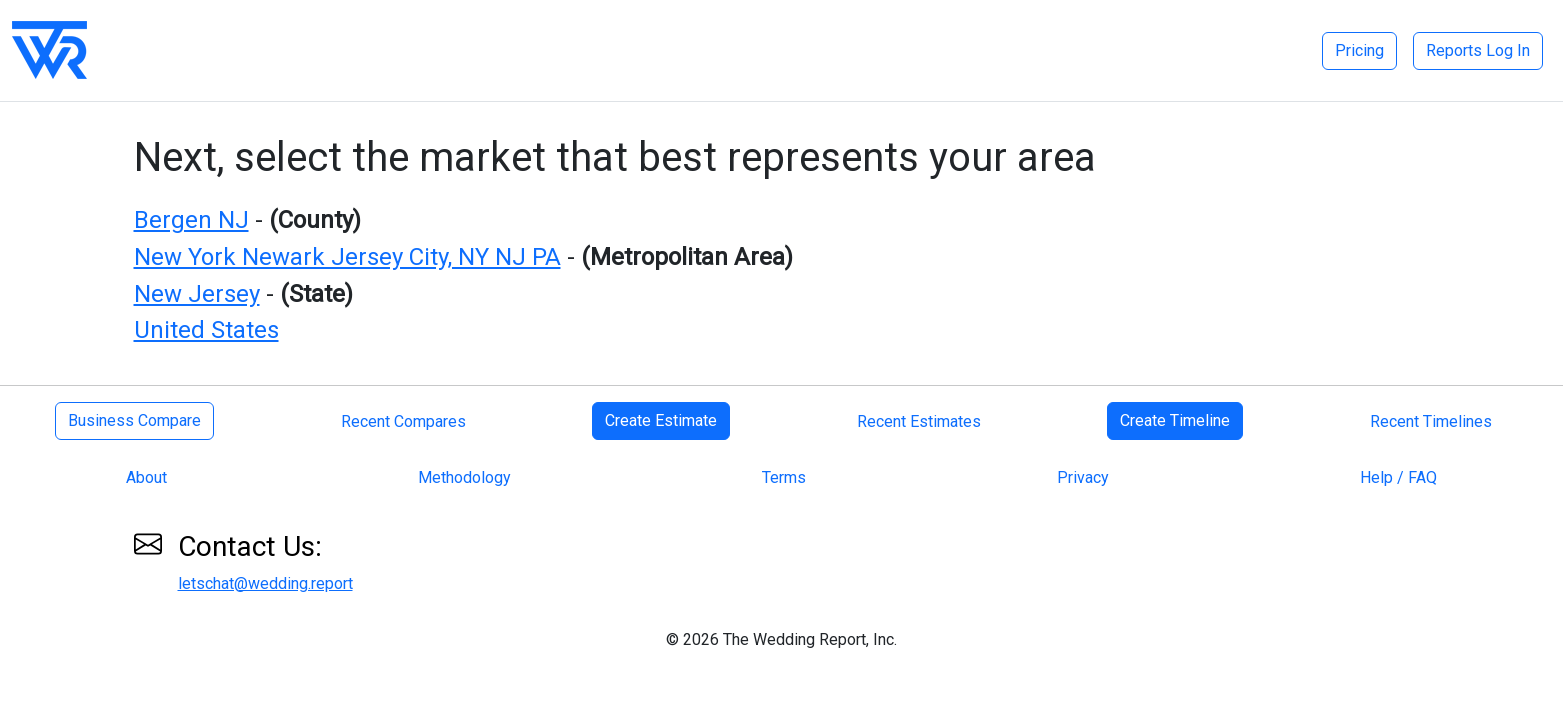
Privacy (1083, 477)
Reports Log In (1478, 50)
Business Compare (134, 420)
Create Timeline (1175, 420)
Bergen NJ (191, 220)
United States (206, 330)
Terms (784, 477)
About (146, 477)
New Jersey (197, 294)
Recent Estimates (919, 421)
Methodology (464, 477)
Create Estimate (661, 420)
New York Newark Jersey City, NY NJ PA (347, 257)
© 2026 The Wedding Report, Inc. (781, 639)
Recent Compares (403, 421)
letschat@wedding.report (265, 583)
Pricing (1359, 50)
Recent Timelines (1431, 421)
